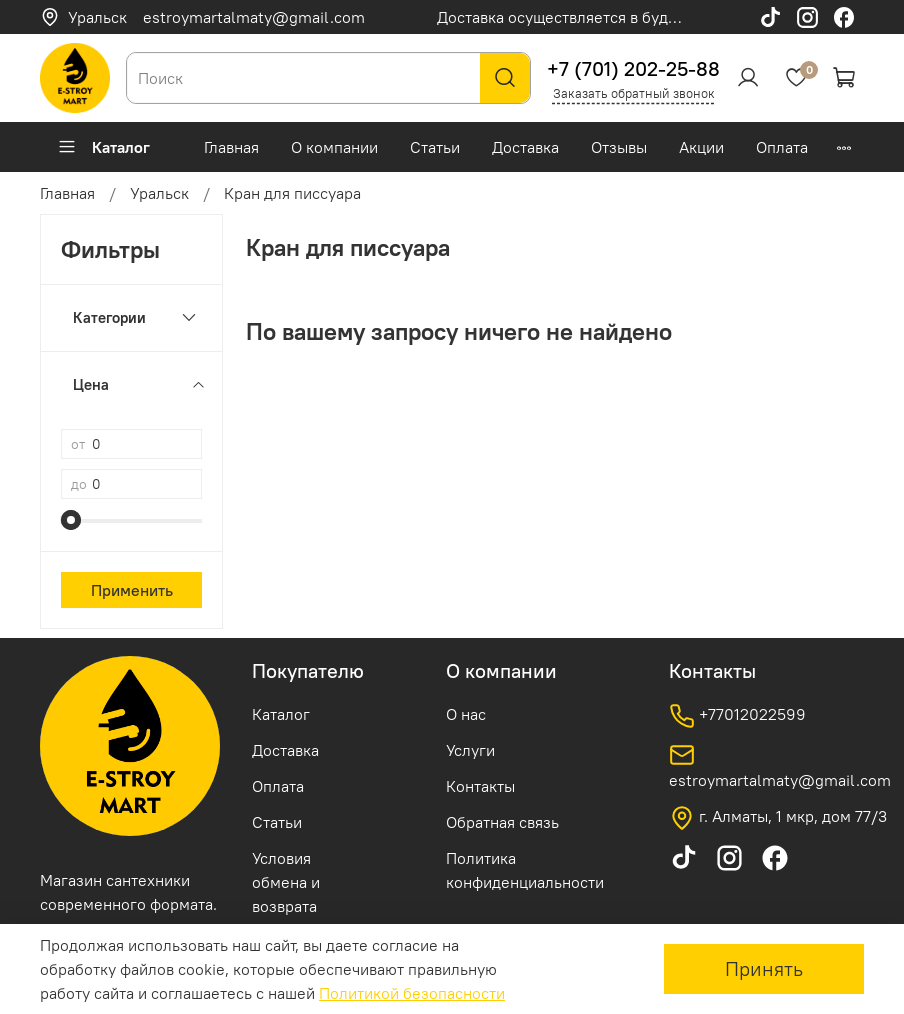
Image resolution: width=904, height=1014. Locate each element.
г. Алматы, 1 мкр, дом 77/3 (778, 818)
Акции (701, 147)
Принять (764, 968)
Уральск (83, 17)
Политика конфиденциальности (525, 870)
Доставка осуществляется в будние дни (581, 17)
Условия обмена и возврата (286, 882)
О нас (466, 714)
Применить (132, 590)
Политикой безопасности (412, 993)
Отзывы (619, 147)
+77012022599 (737, 716)
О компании (334, 147)
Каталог (103, 147)
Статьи (435, 147)
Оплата (782, 147)
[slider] (71, 520)
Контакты (480, 786)
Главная (231, 147)
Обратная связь (502, 822)
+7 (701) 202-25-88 (633, 68)
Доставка (525, 147)
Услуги (470, 750)
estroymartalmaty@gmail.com (254, 17)
